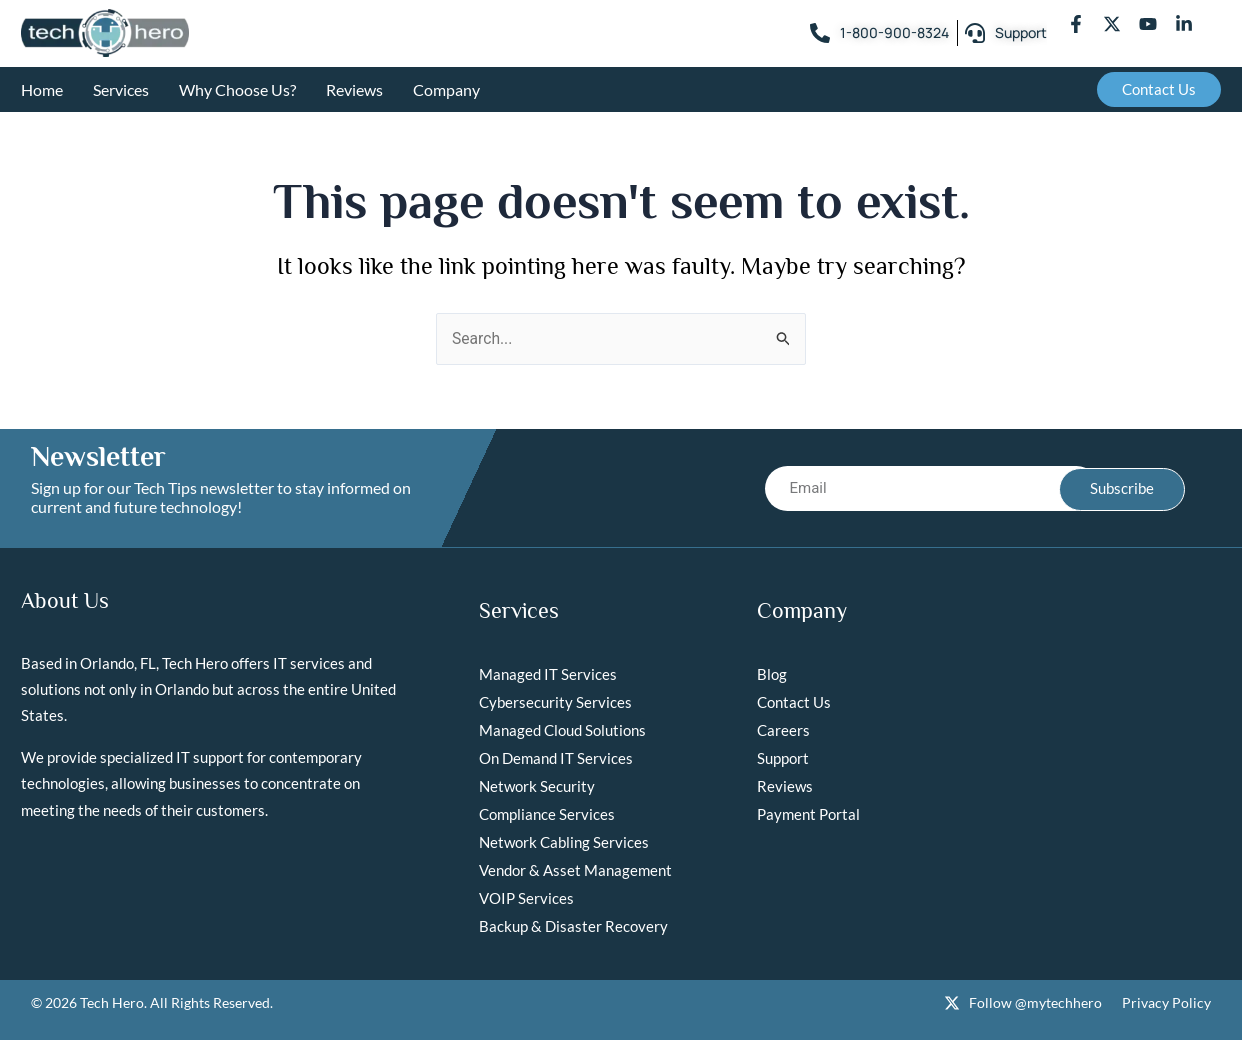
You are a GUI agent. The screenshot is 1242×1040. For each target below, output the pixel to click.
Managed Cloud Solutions (562, 730)
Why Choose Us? (237, 89)
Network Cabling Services (564, 842)
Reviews (354, 89)
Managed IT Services (548, 674)
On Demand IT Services (556, 758)
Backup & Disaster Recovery (573, 926)
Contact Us (794, 702)
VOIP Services (526, 898)
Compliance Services (547, 814)
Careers (783, 730)
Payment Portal (808, 814)
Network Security (537, 786)
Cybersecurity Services (555, 702)
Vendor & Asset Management (575, 870)
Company (446, 89)
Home (42, 89)
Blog (772, 674)
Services (121, 89)
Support (783, 758)
